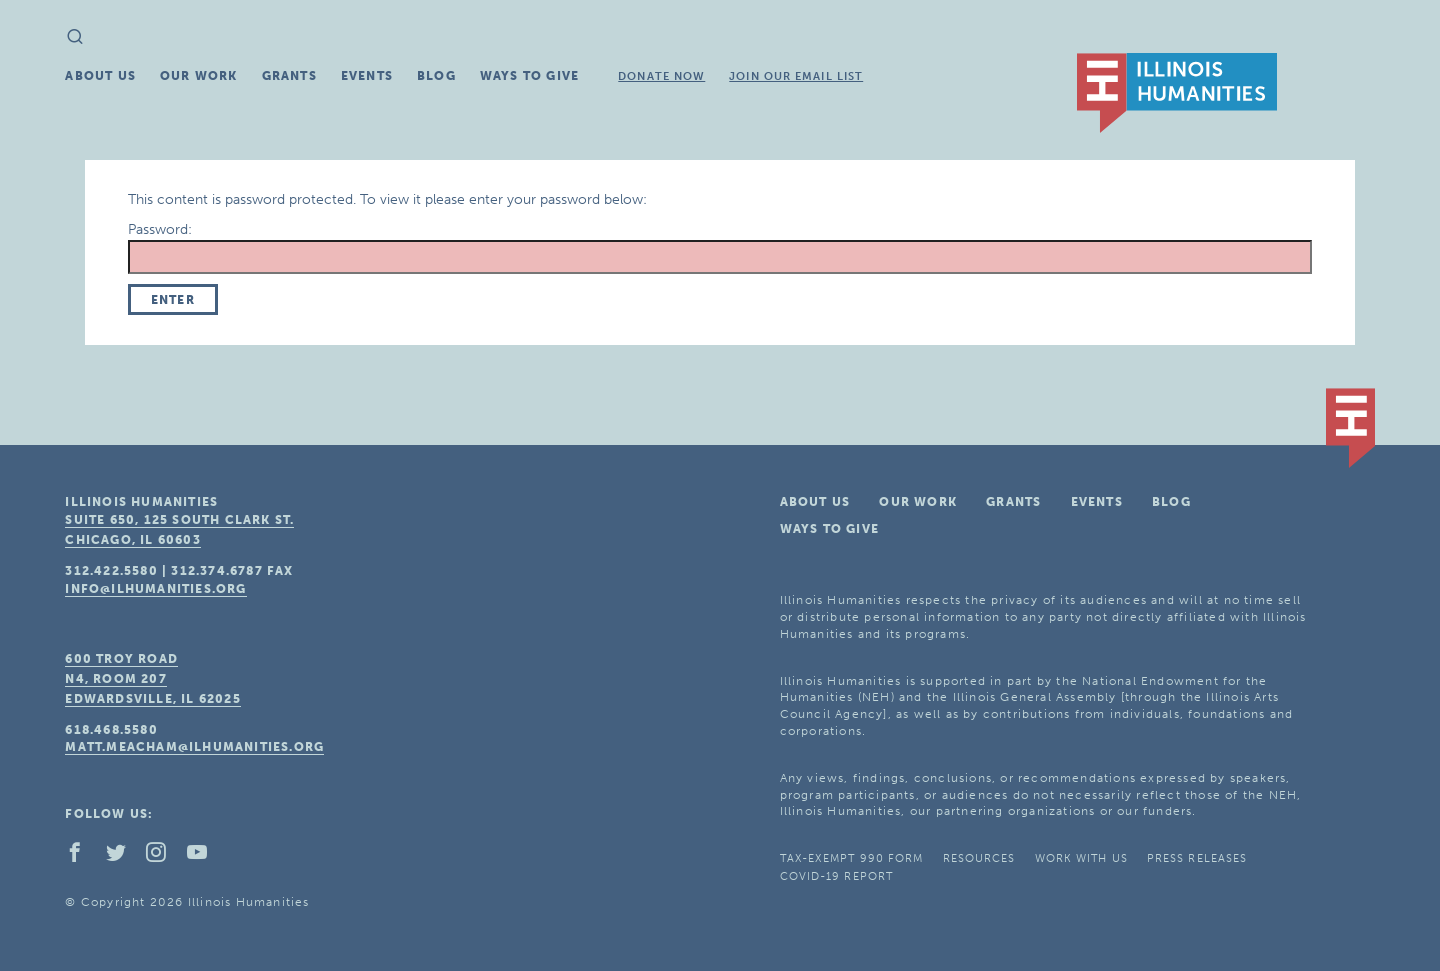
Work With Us (1081, 858)
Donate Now (661, 76)
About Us (100, 76)
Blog (436, 76)
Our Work (199, 76)
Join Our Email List (796, 76)
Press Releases (1197, 858)
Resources (979, 858)
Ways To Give (529, 76)
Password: (720, 247)
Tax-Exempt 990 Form (852, 858)
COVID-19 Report (837, 876)
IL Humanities (1177, 93)
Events (367, 76)
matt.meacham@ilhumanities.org (194, 747)
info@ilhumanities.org (155, 589)
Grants (289, 76)
